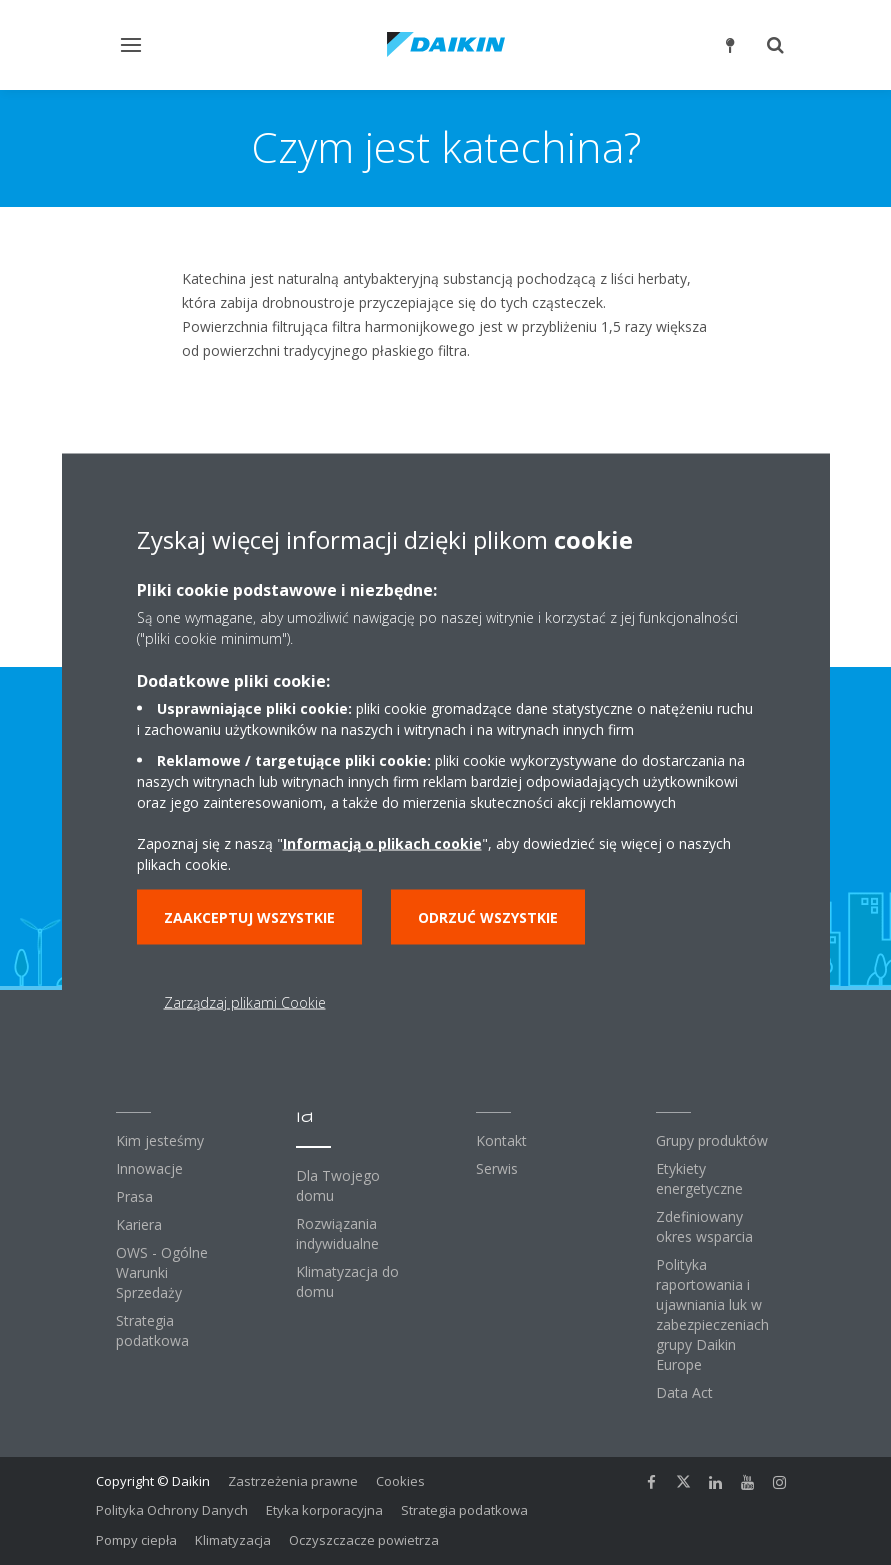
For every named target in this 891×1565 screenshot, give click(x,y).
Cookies (400, 1481)
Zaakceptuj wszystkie (249, 916)
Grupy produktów (712, 1140)
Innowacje (149, 1168)
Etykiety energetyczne (699, 1178)
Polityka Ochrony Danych (172, 1510)
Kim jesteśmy (160, 1140)
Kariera (139, 1224)
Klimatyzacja (233, 1540)
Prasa (134, 1196)
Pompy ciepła (136, 1540)
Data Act (684, 1392)
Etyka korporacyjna (324, 1510)
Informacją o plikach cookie (382, 842)
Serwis (497, 1168)
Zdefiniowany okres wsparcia (704, 1226)
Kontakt (501, 1140)
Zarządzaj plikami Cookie (245, 1001)
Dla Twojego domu (338, 1185)
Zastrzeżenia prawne (293, 1481)
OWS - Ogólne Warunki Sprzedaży (162, 1272)
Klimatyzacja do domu (347, 1281)
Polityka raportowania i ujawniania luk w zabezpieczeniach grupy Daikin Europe (712, 1314)
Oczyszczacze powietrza (364, 1540)
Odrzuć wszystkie (488, 916)
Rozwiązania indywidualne (337, 1233)
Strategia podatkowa (152, 1330)
